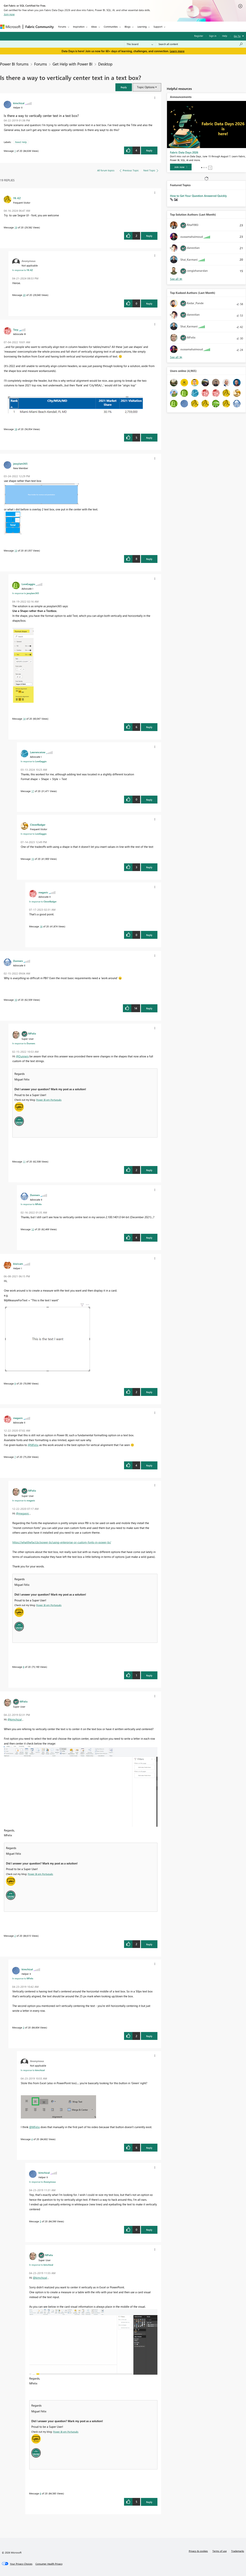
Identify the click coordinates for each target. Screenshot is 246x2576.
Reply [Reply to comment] (149, 235)
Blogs (128, 26)
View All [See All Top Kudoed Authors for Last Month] (176, 357)
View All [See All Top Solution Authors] (176, 279)
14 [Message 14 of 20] (24, 718)
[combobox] (200, 44)
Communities (111, 26)
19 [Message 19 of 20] (15, 227)
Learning (142, 26)
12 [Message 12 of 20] (32, 1229)
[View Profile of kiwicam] (18, 1263)
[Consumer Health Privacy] (48, 2563)
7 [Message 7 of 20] (15, 1456)
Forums (62, 26)
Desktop (105, 63)
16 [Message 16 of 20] (41, 926)
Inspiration (78, 26)
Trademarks (237, 2551)
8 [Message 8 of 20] (23, 1666)
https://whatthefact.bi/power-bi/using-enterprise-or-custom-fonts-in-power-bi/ (61, 1542)
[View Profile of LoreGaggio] (28, 584)
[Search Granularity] (139, 44)
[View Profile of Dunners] (18, 961)
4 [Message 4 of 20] (32, 2139)
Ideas (94, 26)
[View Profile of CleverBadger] (37, 824)
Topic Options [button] (145, 87)
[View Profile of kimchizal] (18, 103)
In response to (22, 270)
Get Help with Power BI (73, 63)
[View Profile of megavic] (43, 892)
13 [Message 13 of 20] (15, 550)
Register (198, 35)
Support (157, 26)
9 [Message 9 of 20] (15, 1383)
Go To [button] (237, 36)
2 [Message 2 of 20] (15, 1935)
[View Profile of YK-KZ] (17, 198)
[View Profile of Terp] (15, 329)
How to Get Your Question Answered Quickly (198, 196)
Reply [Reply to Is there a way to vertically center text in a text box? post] (149, 150)
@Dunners (22, 1056)
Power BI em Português (49, 1099)
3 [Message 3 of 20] (23, 2027)
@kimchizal (15, 1719)
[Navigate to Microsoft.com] (10, 27)
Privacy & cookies (198, 2551)
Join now (9, 14)
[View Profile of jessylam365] (20, 463)
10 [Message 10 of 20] (15, 999)
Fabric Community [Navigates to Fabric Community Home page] (39, 26)
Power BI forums (14, 63)
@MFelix (33, 1445)
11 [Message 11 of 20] (24, 1161)
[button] (123, 87)
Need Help (21, 142)
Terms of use (219, 2551)
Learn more (177, 51)
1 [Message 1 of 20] (15, 150)
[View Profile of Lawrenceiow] (37, 752)
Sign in (212, 35)
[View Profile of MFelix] (32, 1033)
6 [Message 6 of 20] (40, 2493)
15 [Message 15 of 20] (32, 858)
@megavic (22, 1513)
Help (224, 35)
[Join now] (181, 167)
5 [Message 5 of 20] (40, 2221)
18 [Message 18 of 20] (15, 429)
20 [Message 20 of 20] (24, 294)
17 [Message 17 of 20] (32, 791)
